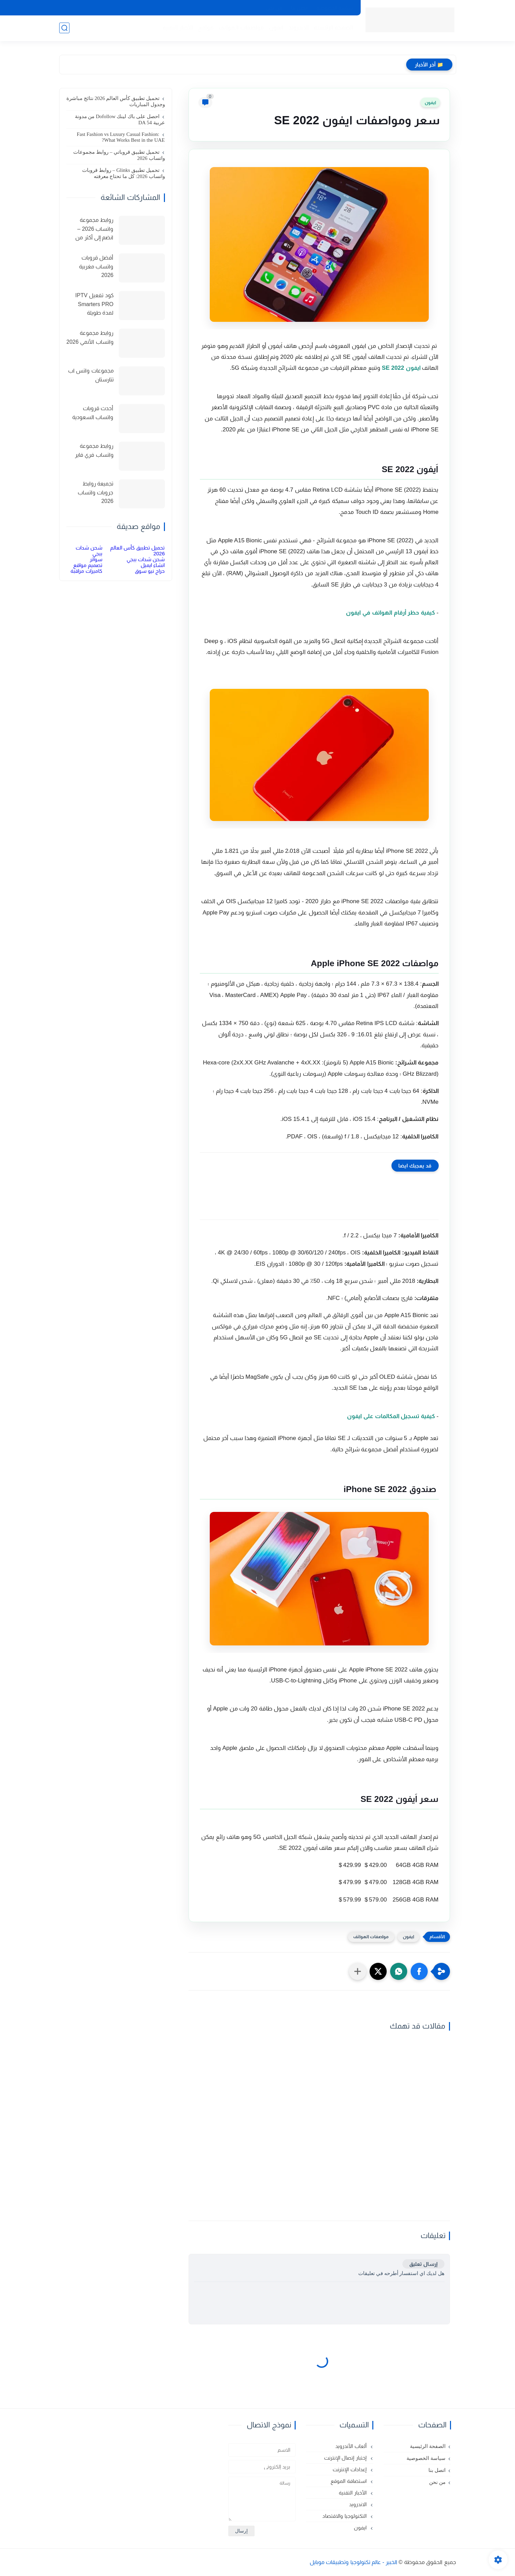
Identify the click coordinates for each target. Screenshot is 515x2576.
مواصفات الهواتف (241, 27)
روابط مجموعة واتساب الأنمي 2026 (89, 337)
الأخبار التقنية (178, 27)
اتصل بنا (299, 8)
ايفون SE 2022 (401, 368)
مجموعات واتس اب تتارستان (91, 375)
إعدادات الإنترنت (350, 2469)
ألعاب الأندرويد (351, 2446)
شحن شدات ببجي (146, 559)
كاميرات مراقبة (86, 571)
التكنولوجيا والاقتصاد (345, 2516)
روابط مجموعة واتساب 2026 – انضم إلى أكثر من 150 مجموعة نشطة (90, 229)
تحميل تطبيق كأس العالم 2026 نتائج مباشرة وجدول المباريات (115, 101)
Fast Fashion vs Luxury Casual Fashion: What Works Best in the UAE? (121, 137)
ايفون (276, 27)
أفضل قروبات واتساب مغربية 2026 (96, 266)
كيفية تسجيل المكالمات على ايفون (391, 1416)
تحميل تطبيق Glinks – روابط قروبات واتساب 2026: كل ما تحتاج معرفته (123, 173)
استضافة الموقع (349, 2481)
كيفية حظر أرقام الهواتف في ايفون (390, 612)
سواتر (96, 559)
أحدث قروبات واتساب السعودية (92, 412)
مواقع (206, 27)
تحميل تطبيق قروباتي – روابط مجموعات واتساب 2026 (119, 155)
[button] (419, 1971)
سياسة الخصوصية (335, 8)
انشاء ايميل (153, 565)
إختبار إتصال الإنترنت (346, 2458)
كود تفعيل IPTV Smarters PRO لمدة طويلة (94, 304)
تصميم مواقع (87, 565)
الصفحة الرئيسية (333, 27)
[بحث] (64, 28)
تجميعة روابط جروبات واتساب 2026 (95, 492)
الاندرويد (298, 27)
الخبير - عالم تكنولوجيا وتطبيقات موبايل (354, 2562)
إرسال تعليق (423, 2264)
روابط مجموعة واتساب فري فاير (94, 450)
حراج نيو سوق (150, 571)
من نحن (274, 8)
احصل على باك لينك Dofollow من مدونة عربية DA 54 (120, 119)
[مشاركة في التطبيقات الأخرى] (357, 1971)
